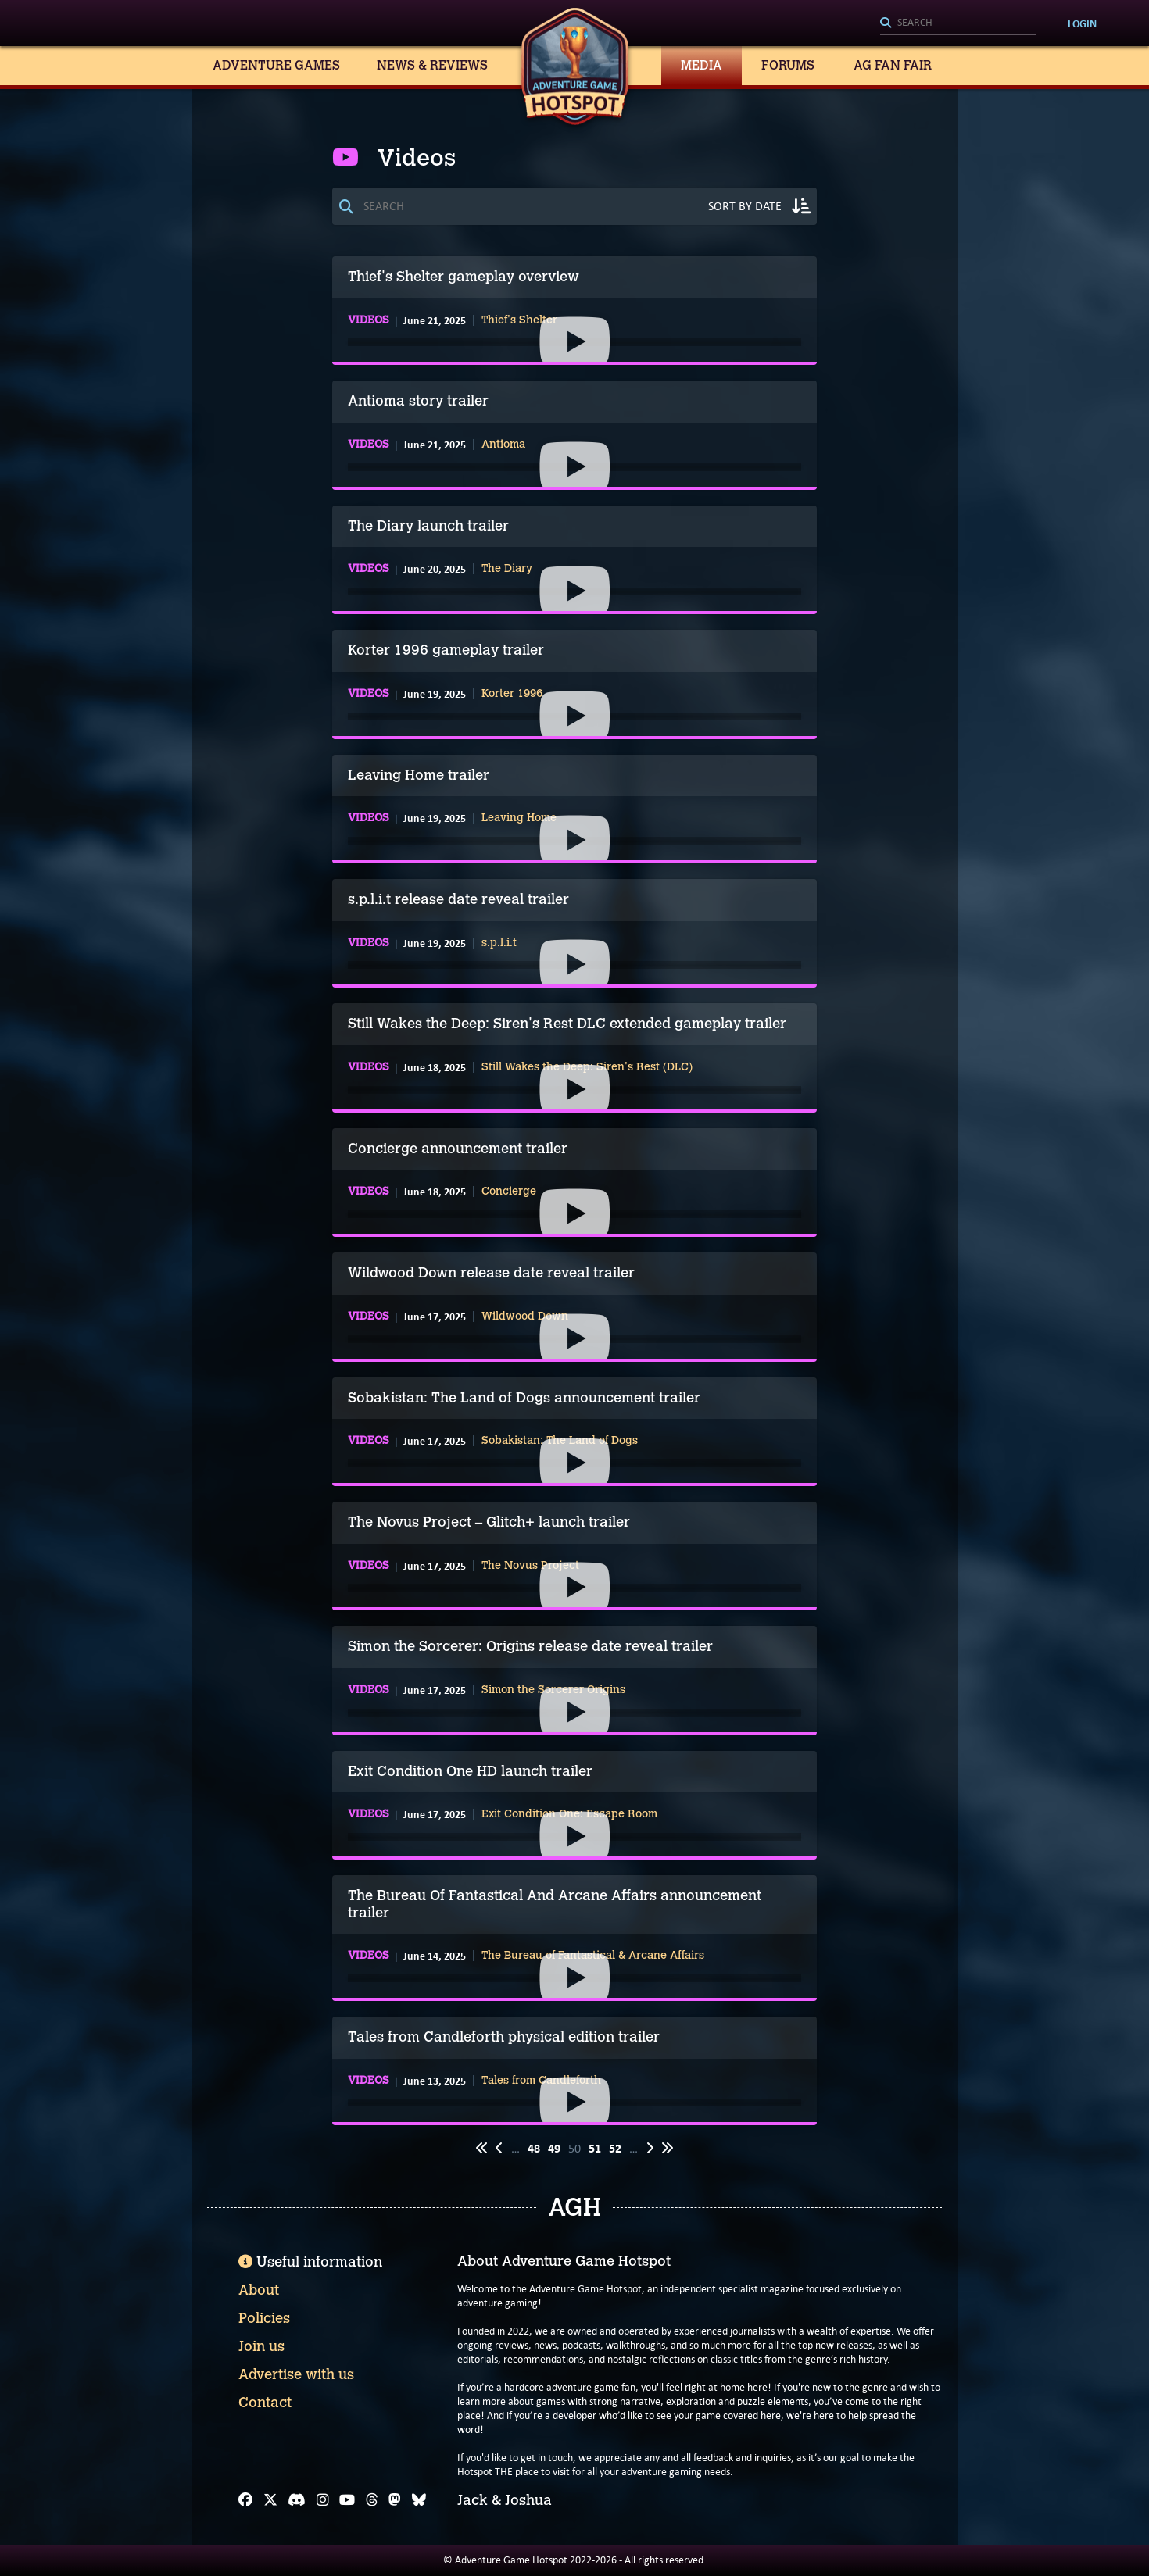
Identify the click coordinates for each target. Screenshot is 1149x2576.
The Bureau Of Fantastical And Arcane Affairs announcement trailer (554, 1904)
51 (595, 2148)
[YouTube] (347, 2500)
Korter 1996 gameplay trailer (446, 650)
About (258, 2290)
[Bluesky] (419, 2500)
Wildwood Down (524, 1316)
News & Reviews (432, 65)
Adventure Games (276, 65)
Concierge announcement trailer (457, 1148)
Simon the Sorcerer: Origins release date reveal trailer (530, 1646)
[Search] (958, 23)
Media (701, 65)
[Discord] (297, 2500)
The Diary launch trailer (428, 525)
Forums (787, 65)
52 (615, 2148)
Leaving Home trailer (418, 775)
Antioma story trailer (418, 400)
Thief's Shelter (519, 320)
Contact (265, 2402)
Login (1082, 23)
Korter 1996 (511, 694)
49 (554, 2148)
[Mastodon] (394, 2500)
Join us (261, 2346)
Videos (368, 320)
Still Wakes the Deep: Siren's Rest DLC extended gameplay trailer (567, 1023)
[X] (270, 2500)
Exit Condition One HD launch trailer (470, 1771)
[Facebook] (245, 2500)
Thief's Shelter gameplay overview (463, 276)
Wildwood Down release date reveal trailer (491, 1272)
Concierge (508, 1191)
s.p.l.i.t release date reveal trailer (458, 899)
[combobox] (958, 23)
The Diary (506, 569)
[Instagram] (323, 2500)
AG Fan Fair (893, 65)
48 (534, 2148)
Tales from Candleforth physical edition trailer (504, 2036)
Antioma (503, 444)
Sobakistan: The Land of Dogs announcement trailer (524, 1397)
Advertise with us (296, 2374)
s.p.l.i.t (499, 943)
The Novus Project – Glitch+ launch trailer (489, 1522)
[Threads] (372, 2500)
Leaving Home (519, 818)
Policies (264, 2318)
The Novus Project (530, 1566)
